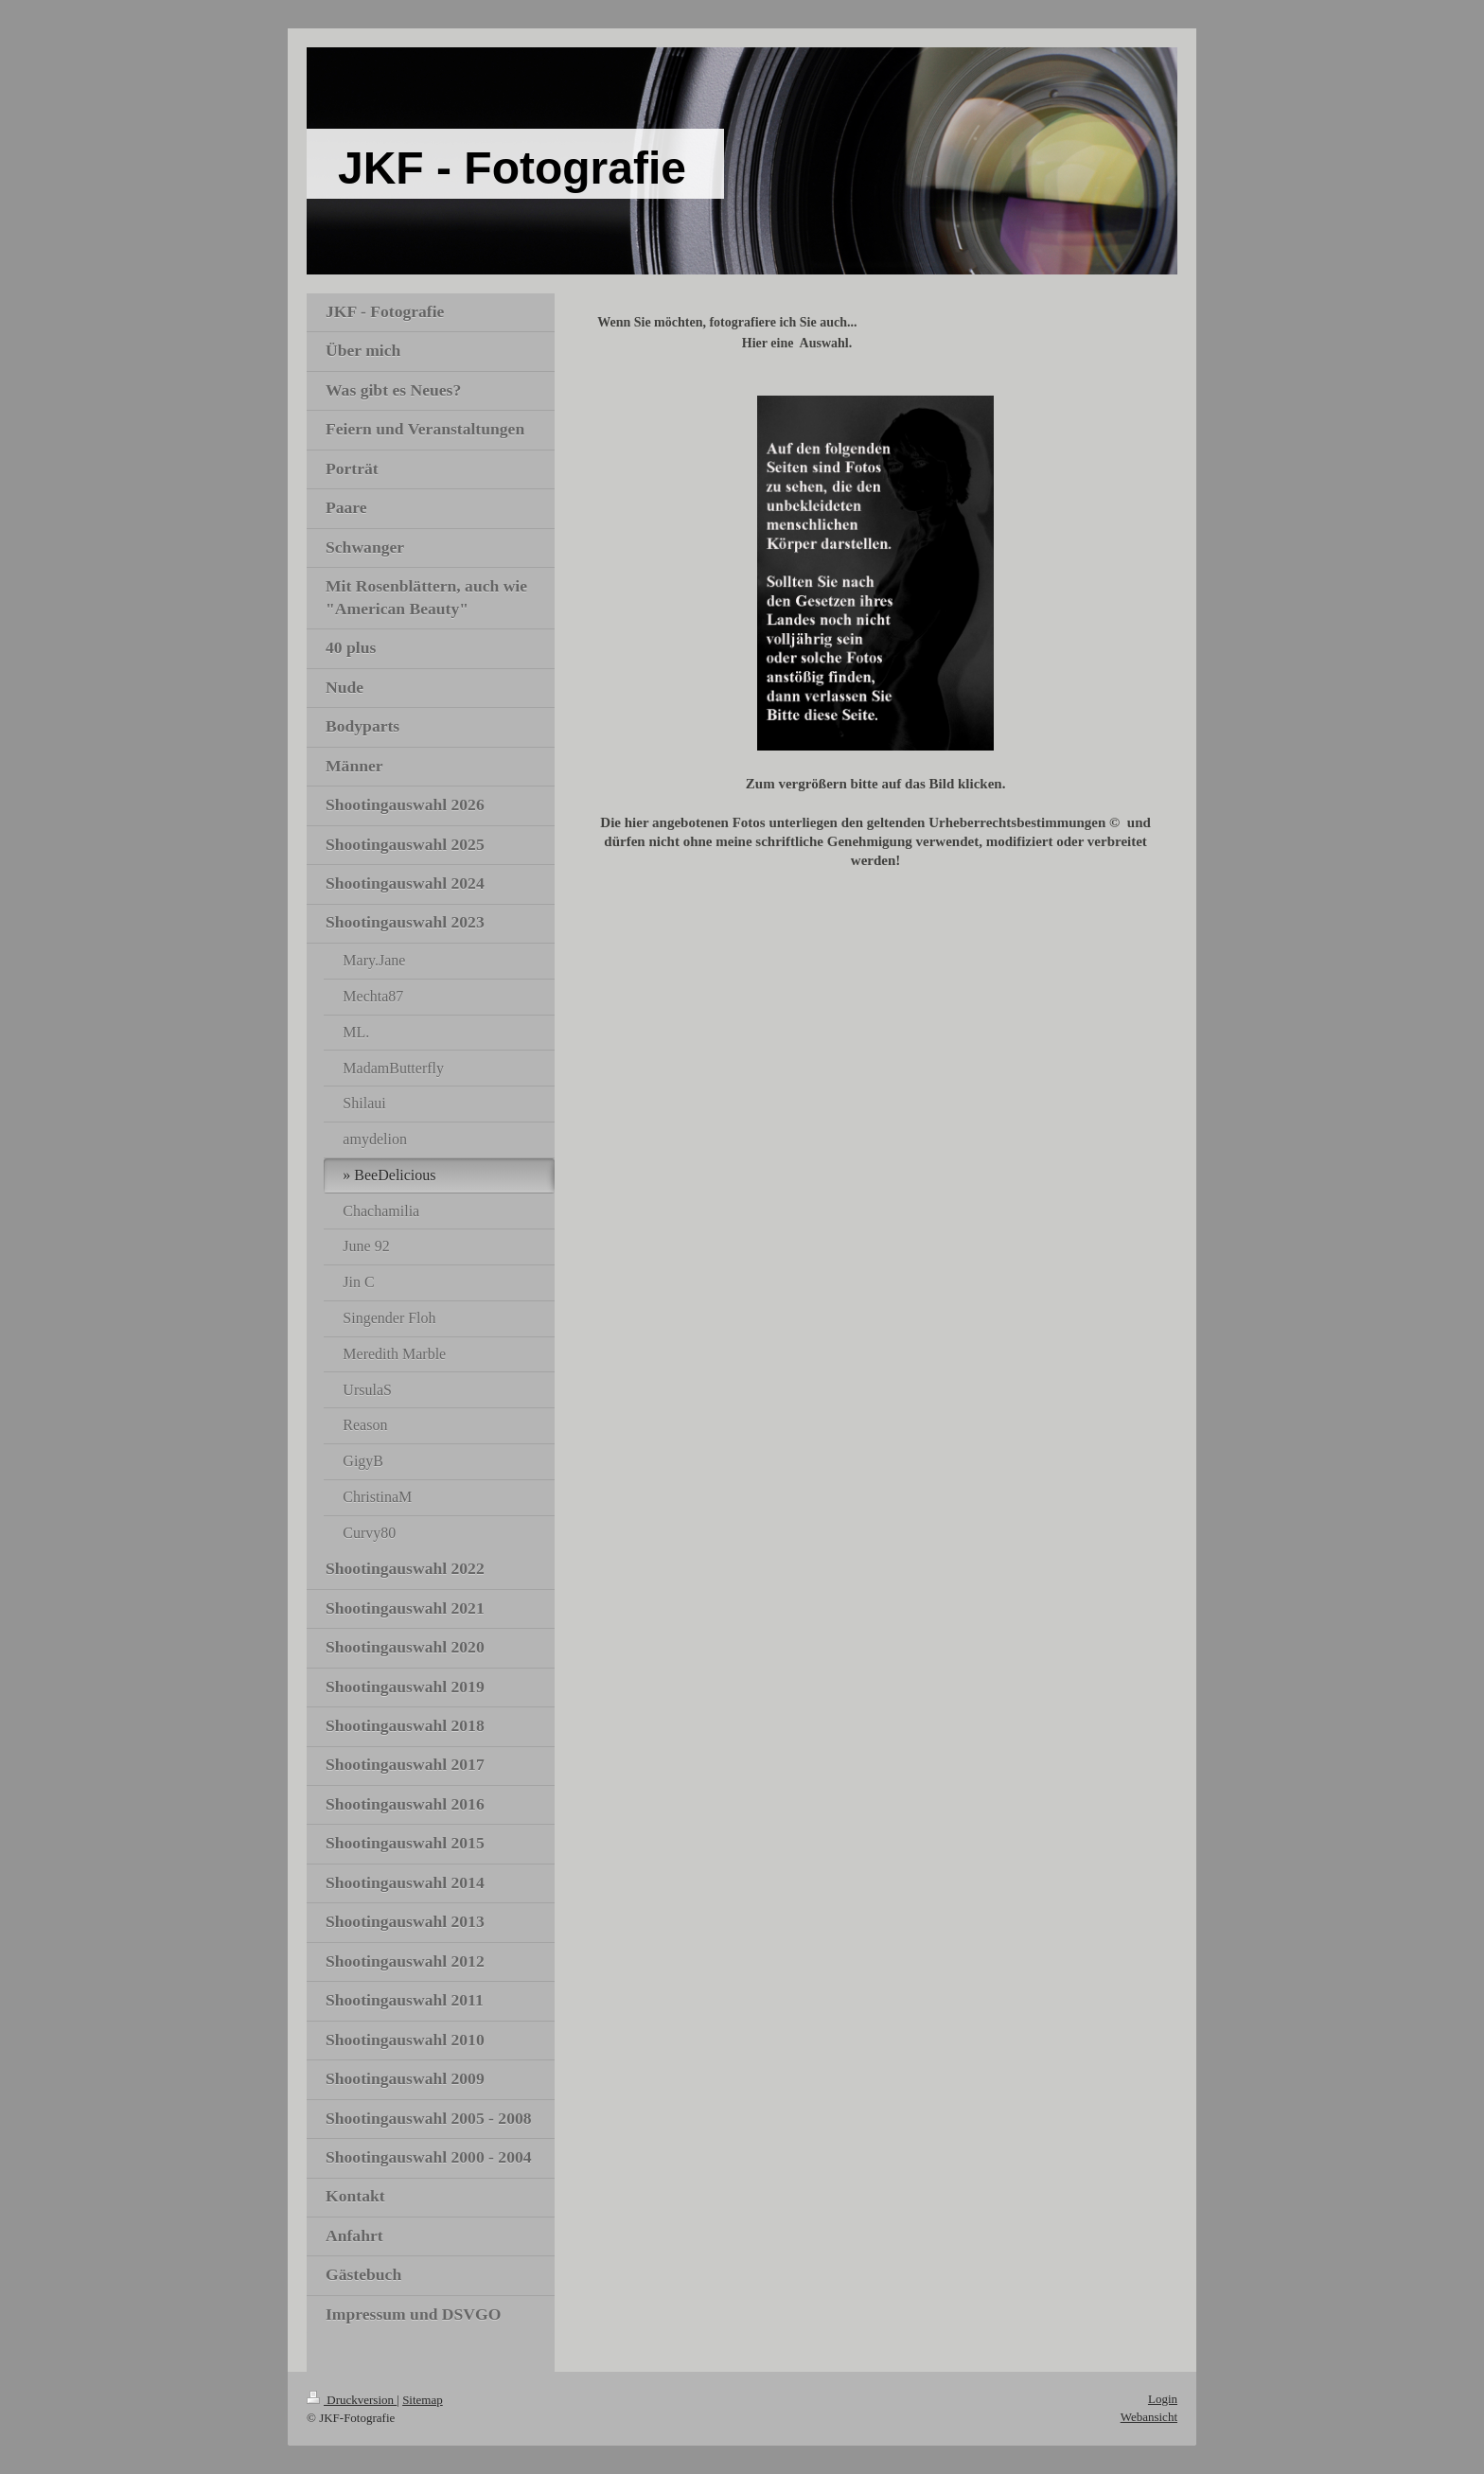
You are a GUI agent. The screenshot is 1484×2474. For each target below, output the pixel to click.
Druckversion (352, 2400)
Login (1162, 2399)
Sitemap (422, 2400)
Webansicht (1149, 2417)
